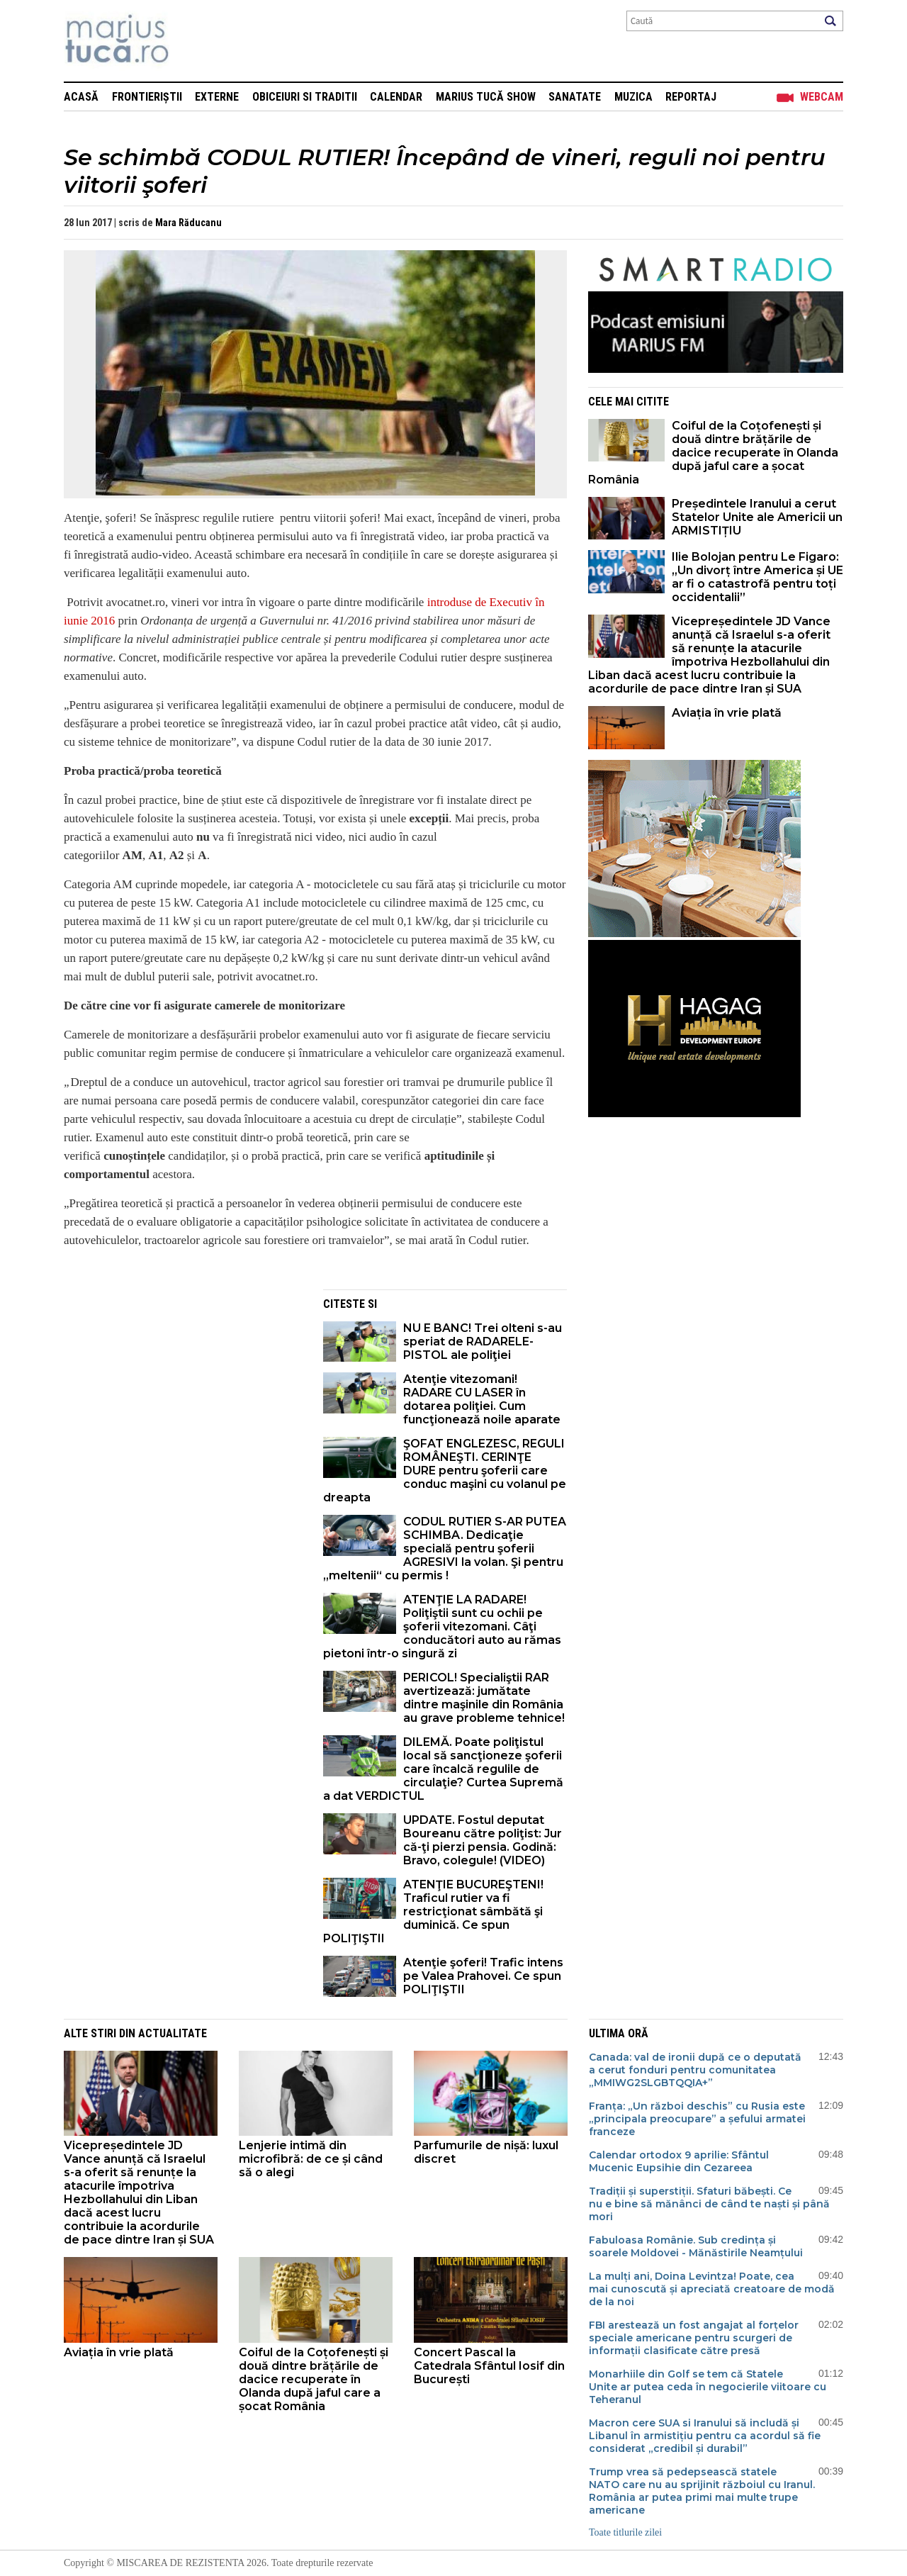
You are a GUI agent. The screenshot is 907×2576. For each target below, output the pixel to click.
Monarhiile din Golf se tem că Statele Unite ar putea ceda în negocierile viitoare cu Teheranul (707, 2387)
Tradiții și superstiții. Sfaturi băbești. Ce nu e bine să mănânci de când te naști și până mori (709, 2204)
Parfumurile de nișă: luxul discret (486, 2152)
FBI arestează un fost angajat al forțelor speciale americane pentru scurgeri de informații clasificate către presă (694, 2338)
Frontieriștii (147, 96)
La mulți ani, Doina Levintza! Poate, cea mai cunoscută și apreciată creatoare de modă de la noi (712, 2289)
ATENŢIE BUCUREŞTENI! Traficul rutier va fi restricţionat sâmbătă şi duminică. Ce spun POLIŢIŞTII (433, 1911)
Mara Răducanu (188, 222)
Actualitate (172, 2033)
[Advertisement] (183, 1388)
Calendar (396, 96)
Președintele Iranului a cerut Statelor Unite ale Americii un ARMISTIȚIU (757, 517)
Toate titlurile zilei (625, 2532)
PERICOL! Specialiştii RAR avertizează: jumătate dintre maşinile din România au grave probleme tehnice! (484, 1698)
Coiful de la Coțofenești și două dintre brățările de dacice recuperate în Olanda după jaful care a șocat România (713, 452)
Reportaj (690, 96)
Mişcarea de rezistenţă (193, 41)
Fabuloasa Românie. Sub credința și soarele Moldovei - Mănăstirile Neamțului (696, 2246)
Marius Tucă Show (486, 96)
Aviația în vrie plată (728, 712)
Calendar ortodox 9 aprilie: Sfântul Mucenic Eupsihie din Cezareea (679, 2161)
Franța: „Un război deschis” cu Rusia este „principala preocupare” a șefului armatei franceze (697, 2119)
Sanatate (574, 96)
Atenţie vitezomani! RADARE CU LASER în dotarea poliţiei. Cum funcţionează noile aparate (481, 1399)
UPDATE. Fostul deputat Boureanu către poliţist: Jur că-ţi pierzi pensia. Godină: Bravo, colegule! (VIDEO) (482, 1840)
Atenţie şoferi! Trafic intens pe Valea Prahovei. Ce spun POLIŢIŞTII (483, 1976)
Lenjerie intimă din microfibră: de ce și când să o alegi (311, 2159)
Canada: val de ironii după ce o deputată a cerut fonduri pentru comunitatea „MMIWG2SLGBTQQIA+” (695, 2070)
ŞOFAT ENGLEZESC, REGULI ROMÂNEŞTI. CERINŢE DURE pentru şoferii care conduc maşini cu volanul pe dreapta (444, 1470)
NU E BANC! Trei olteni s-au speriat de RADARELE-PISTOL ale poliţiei (482, 1341)
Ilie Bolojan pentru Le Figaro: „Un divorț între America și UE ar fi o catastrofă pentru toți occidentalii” (757, 577)
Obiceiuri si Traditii (304, 96)
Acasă (81, 96)
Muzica (633, 96)
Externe (217, 96)
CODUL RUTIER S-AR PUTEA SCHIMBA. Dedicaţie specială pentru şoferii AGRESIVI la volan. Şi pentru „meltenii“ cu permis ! (444, 1548)
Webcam (821, 96)
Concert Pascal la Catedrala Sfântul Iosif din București (489, 2366)
